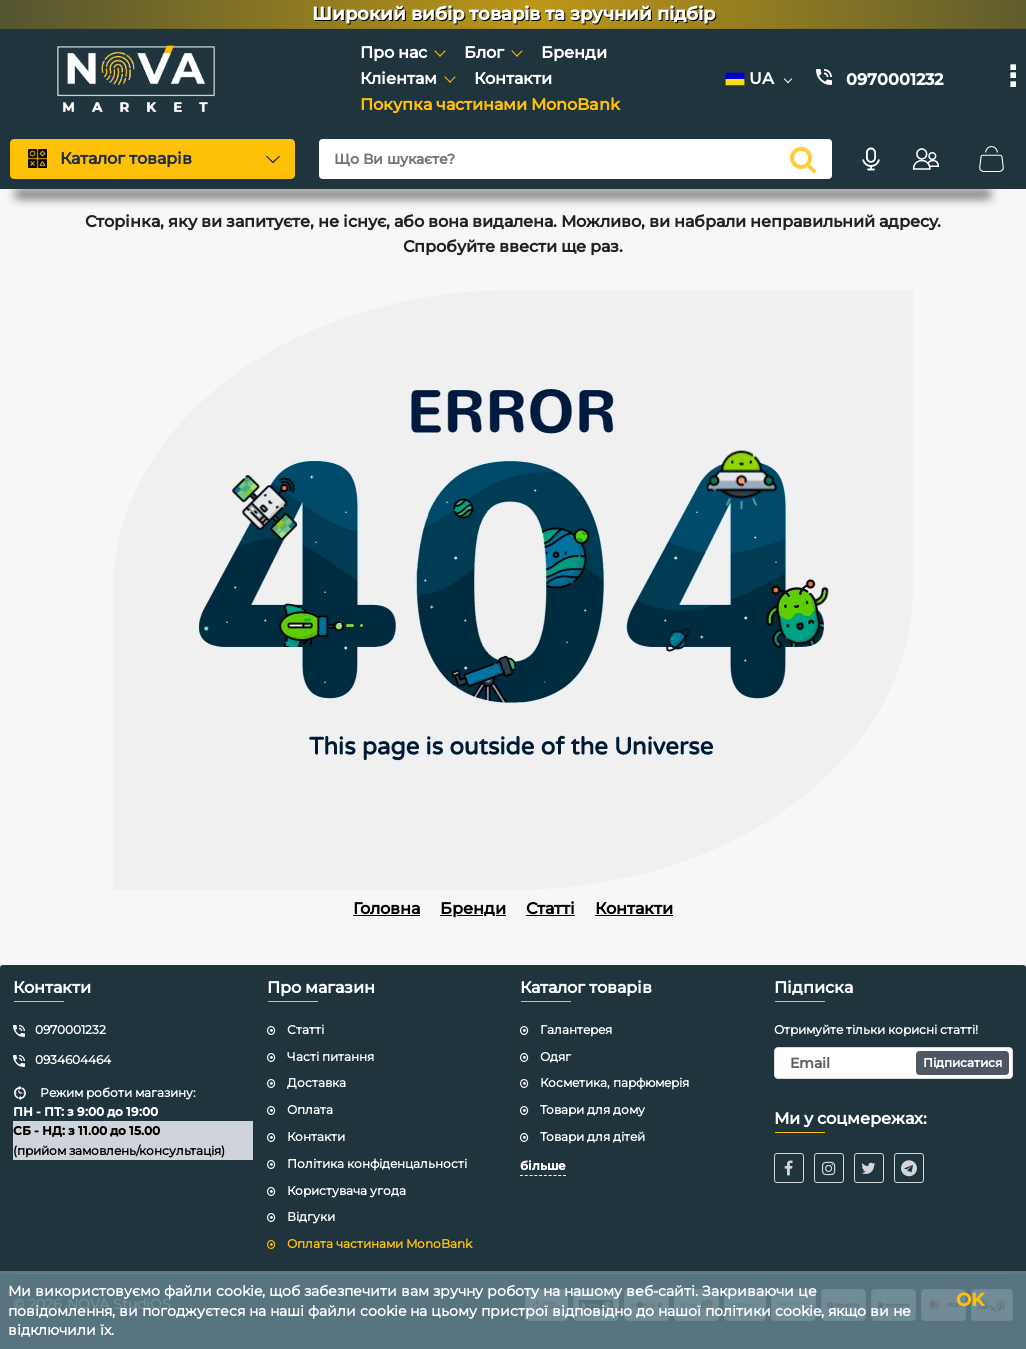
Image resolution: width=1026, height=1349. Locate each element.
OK (970, 1300)
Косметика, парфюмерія (614, 1082)
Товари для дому (592, 1109)
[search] (803, 159)
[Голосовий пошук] (871, 159)
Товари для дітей (592, 1136)
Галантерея (576, 1029)
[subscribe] (894, 1063)
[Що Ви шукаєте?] (575, 159)
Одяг (555, 1056)
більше (543, 1165)
